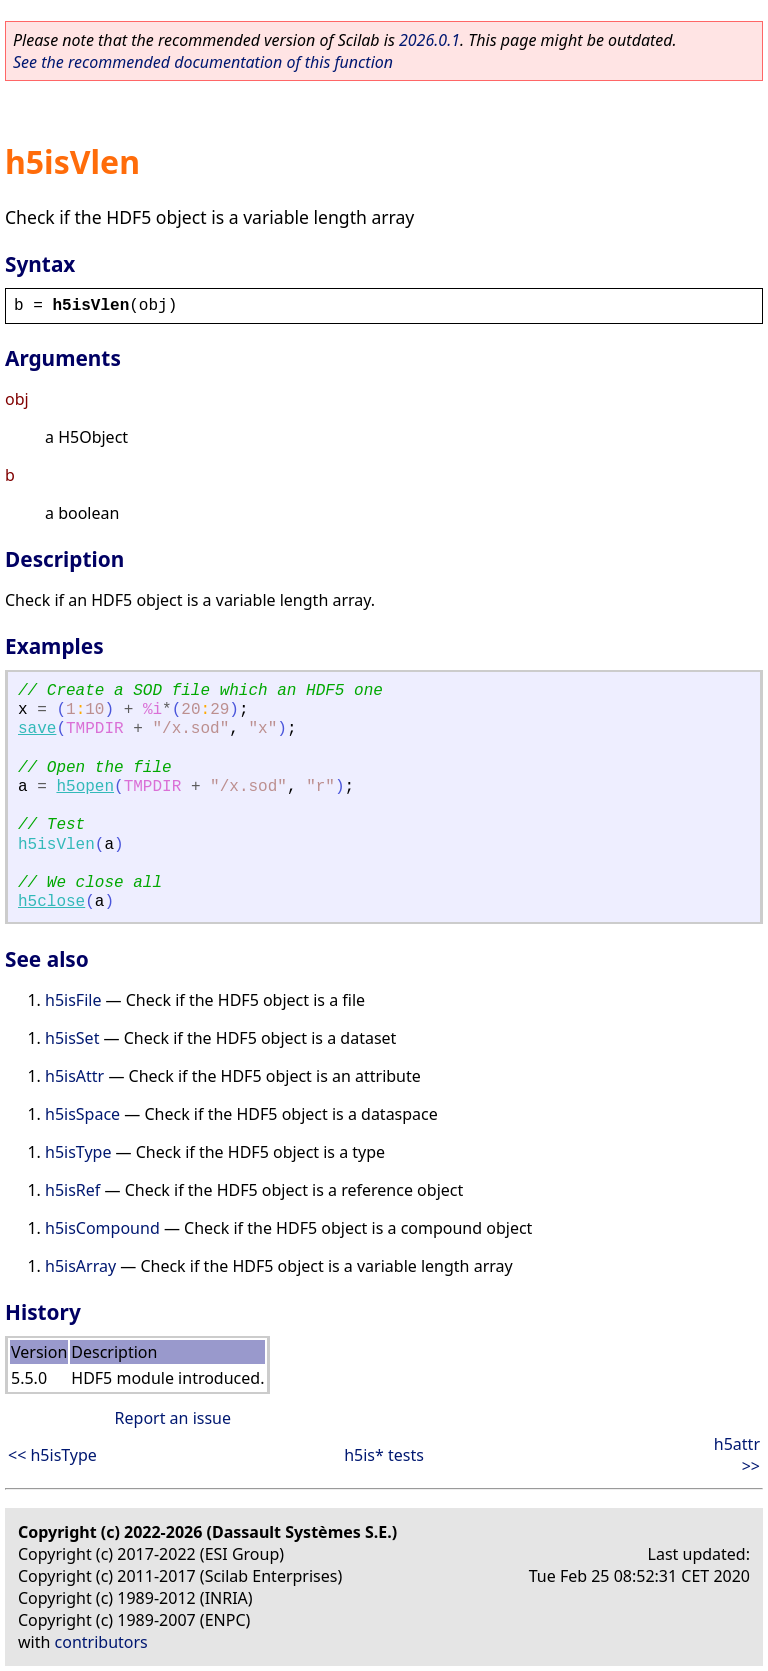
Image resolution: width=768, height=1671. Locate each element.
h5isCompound (102, 1228)
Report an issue (173, 1418)
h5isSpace (82, 1114)
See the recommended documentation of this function (203, 62)
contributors (101, 1642)
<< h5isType (52, 1455)
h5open (85, 787)
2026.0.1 (429, 40)
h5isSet (72, 1038)
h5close (51, 902)
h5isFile (73, 1000)
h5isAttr (74, 1076)
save (37, 729)
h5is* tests (384, 1455)
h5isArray (80, 1266)
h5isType (78, 1152)
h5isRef (72, 1190)
